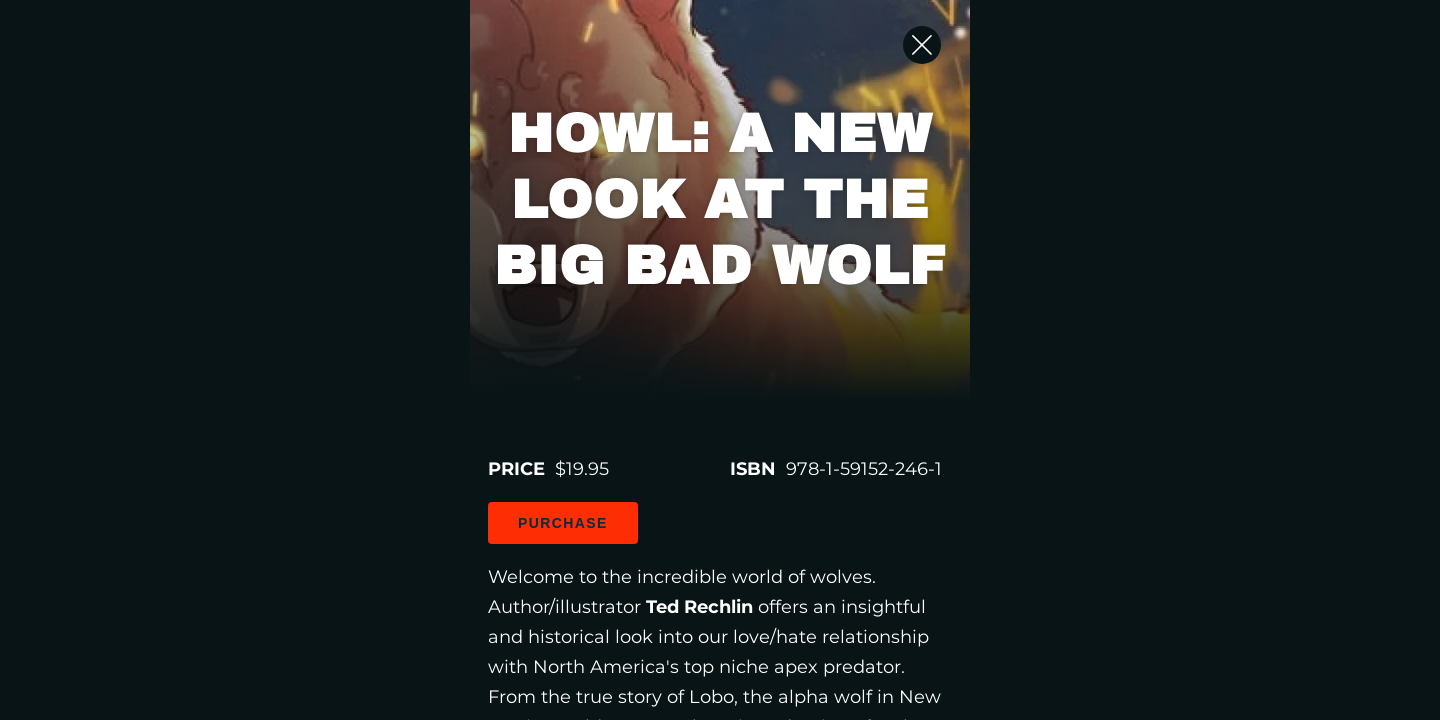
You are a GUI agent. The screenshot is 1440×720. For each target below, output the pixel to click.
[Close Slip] (1220, 65)
